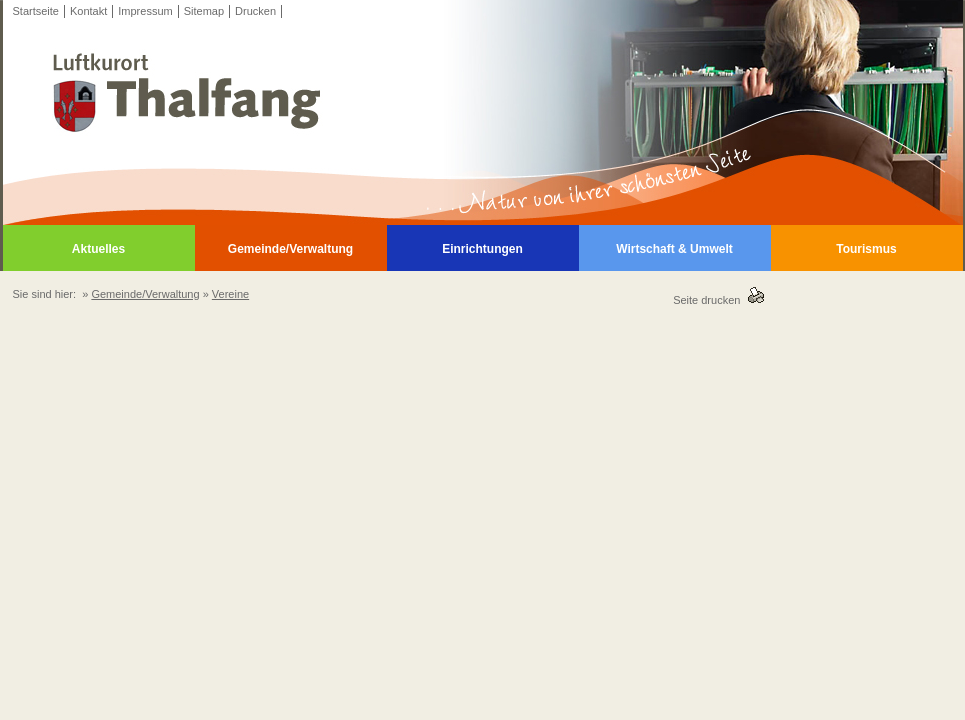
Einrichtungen (482, 249)
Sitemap (204, 11)
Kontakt (88, 11)
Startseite (36, 11)
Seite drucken (709, 300)
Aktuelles (98, 249)
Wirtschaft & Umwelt (674, 249)
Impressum (145, 11)
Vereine (230, 294)
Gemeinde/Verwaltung (290, 249)
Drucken (255, 11)
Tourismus (866, 249)
